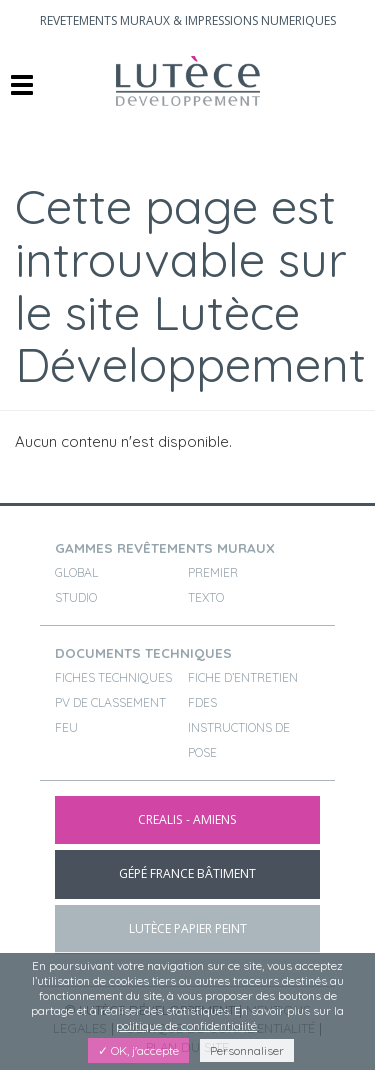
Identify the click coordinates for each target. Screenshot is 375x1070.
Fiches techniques (113, 677)
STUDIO (76, 597)
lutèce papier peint (188, 928)
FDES (202, 702)
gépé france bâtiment (187, 873)
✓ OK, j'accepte (138, 1050)
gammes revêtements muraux (165, 547)
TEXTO (206, 597)
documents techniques (143, 652)
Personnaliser (247, 1050)
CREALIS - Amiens (187, 819)
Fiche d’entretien (243, 677)
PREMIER (213, 572)
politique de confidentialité (186, 1025)
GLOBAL (76, 572)
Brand (187, 81)
